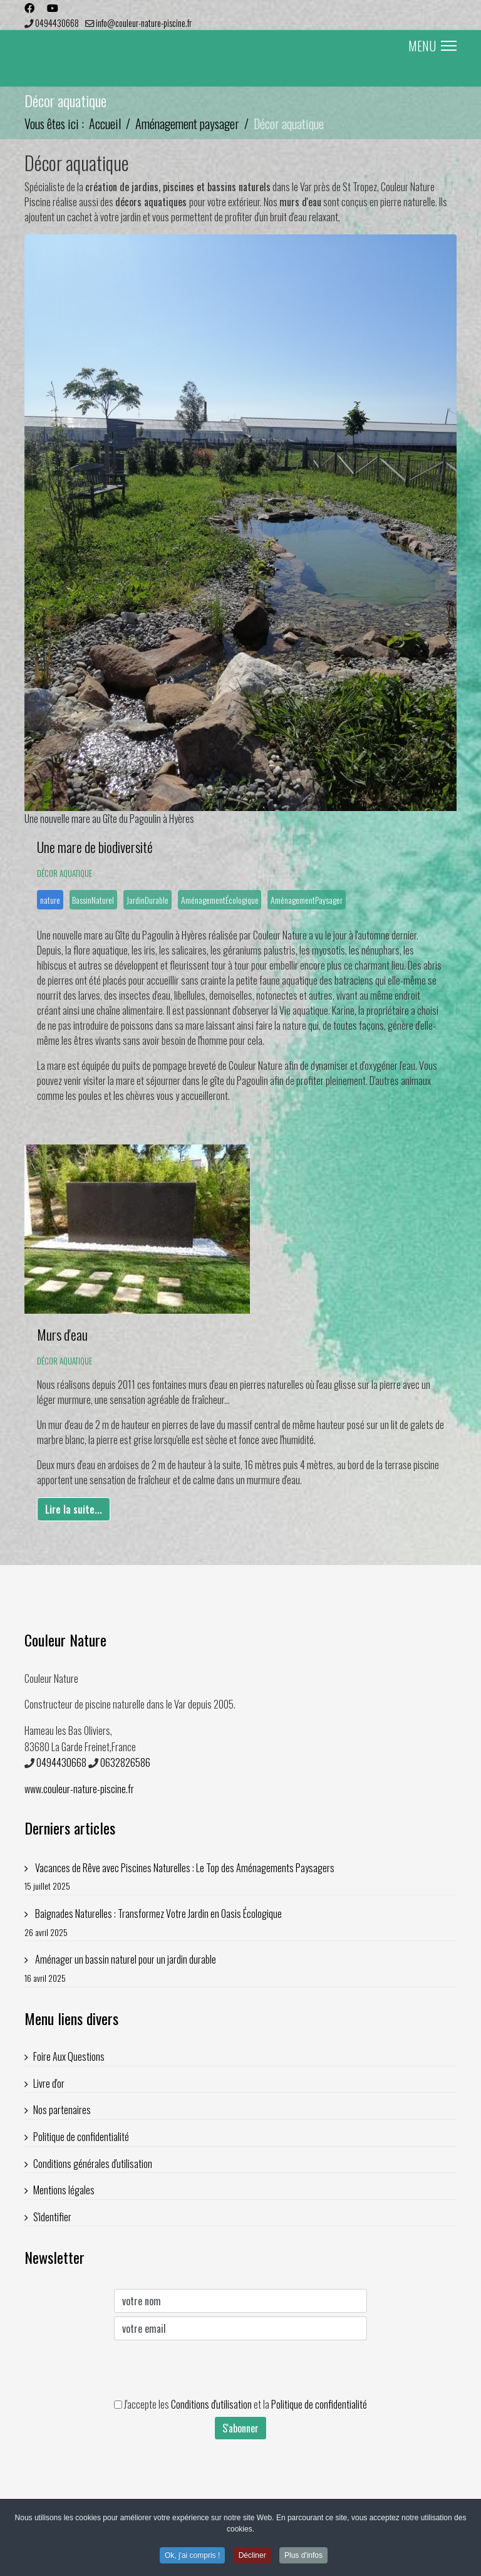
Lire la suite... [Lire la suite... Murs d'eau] (73, 1509)
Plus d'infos (303, 2555)
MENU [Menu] (432, 45)
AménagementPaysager (307, 899)
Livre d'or (49, 2083)
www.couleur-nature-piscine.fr (79, 1788)
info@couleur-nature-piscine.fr (144, 22)
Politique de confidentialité (81, 2136)
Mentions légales (64, 2189)
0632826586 (125, 1762)
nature (50, 899)
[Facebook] (29, 7)
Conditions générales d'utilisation (92, 2163)
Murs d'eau (62, 1334)
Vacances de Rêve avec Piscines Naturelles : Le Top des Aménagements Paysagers (240, 1876)
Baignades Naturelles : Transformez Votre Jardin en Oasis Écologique (240, 1922)
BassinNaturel (93, 899)
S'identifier (52, 2216)
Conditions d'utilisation (211, 2404)
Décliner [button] (252, 2555)
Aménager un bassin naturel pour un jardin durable (240, 1968)
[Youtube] (52, 7)
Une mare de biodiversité (95, 847)
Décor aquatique (64, 873)
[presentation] (209, 2368)
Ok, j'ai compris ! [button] (192, 2555)
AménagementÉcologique (220, 899)
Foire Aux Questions (69, 2056)
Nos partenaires (62, 2109)
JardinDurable (147, 899)
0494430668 (57, 22)
